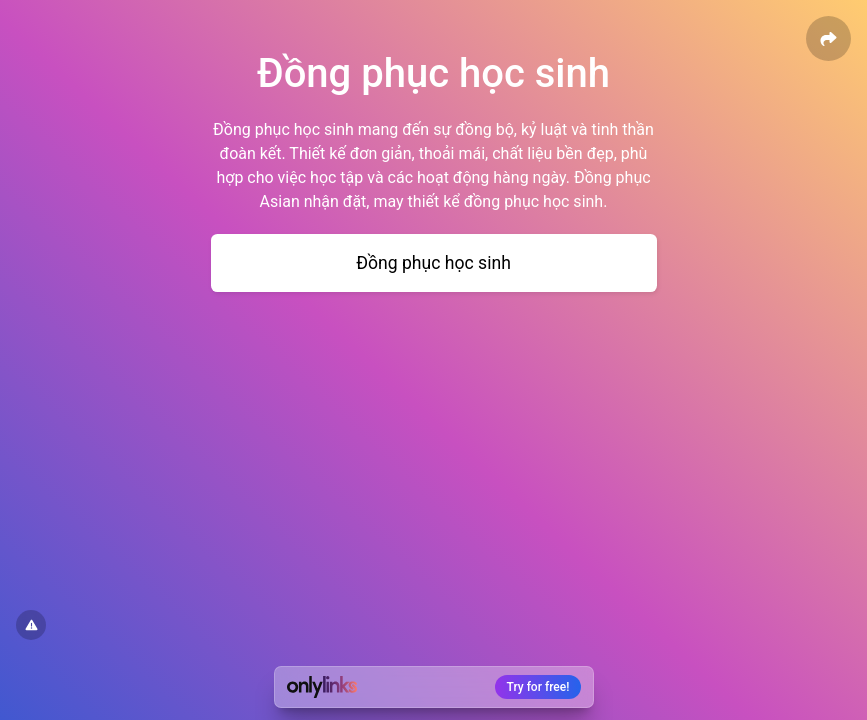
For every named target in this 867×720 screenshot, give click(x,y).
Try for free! (538, 687)
